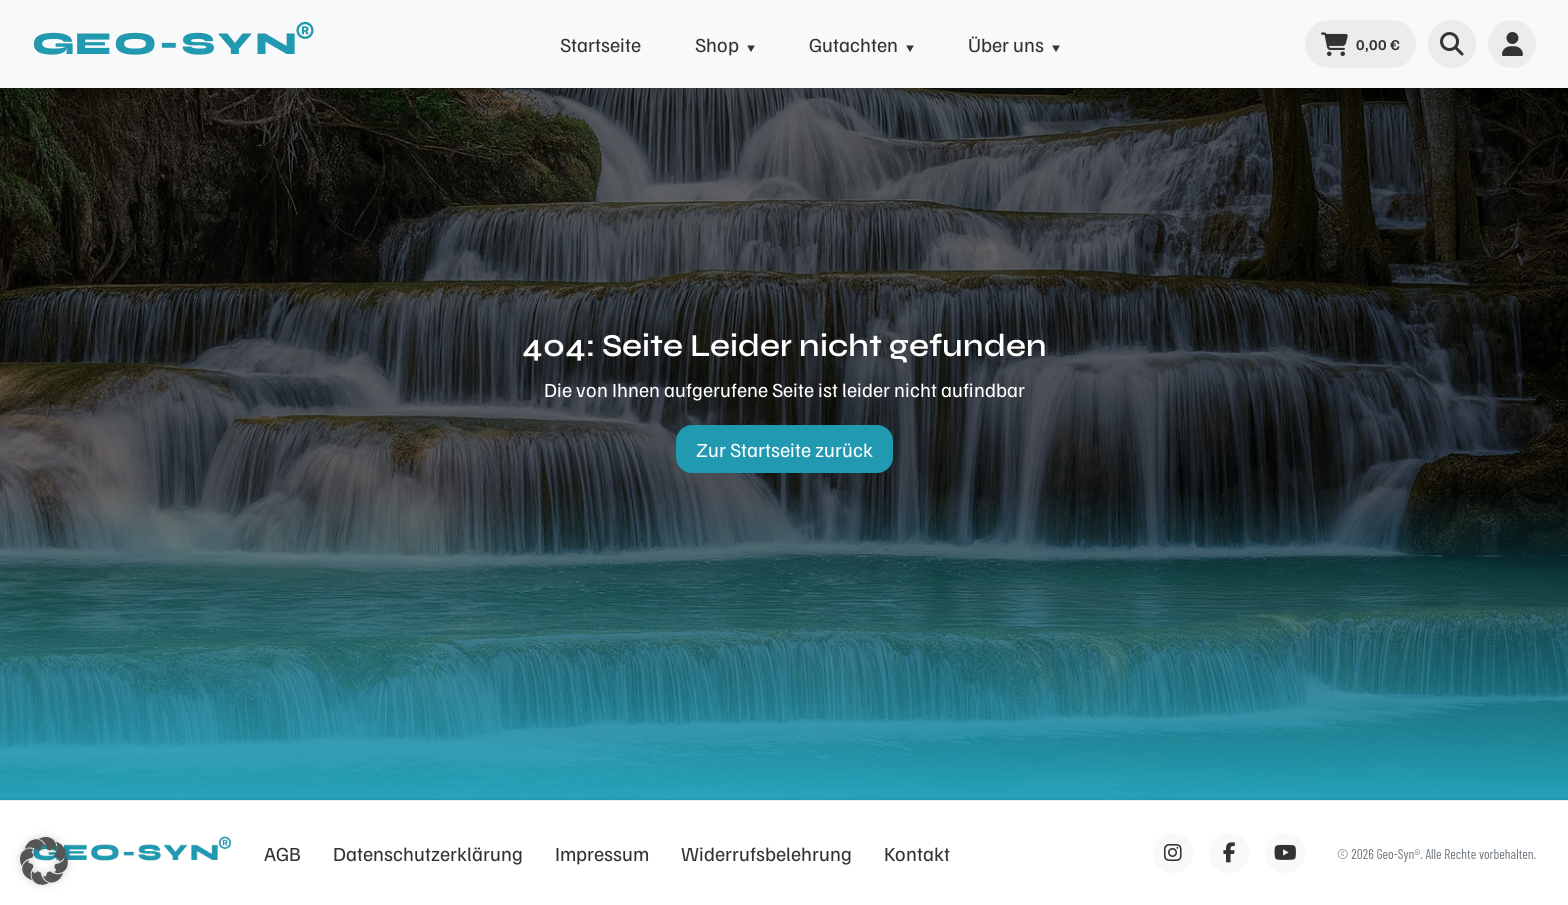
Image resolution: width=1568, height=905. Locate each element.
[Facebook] (1173, 853)
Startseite (600, 44)
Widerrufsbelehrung (766, 853)
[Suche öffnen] (1452, 44)
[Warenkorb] (1360, 44)
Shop (717, 44)
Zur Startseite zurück (784, 449)
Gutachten (853, 44)
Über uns (1006, 44)
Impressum (602, 853)
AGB (282, 853)
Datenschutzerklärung (428, 853)
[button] (44, 861)
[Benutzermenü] (1512, 44)
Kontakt (917, 853)
